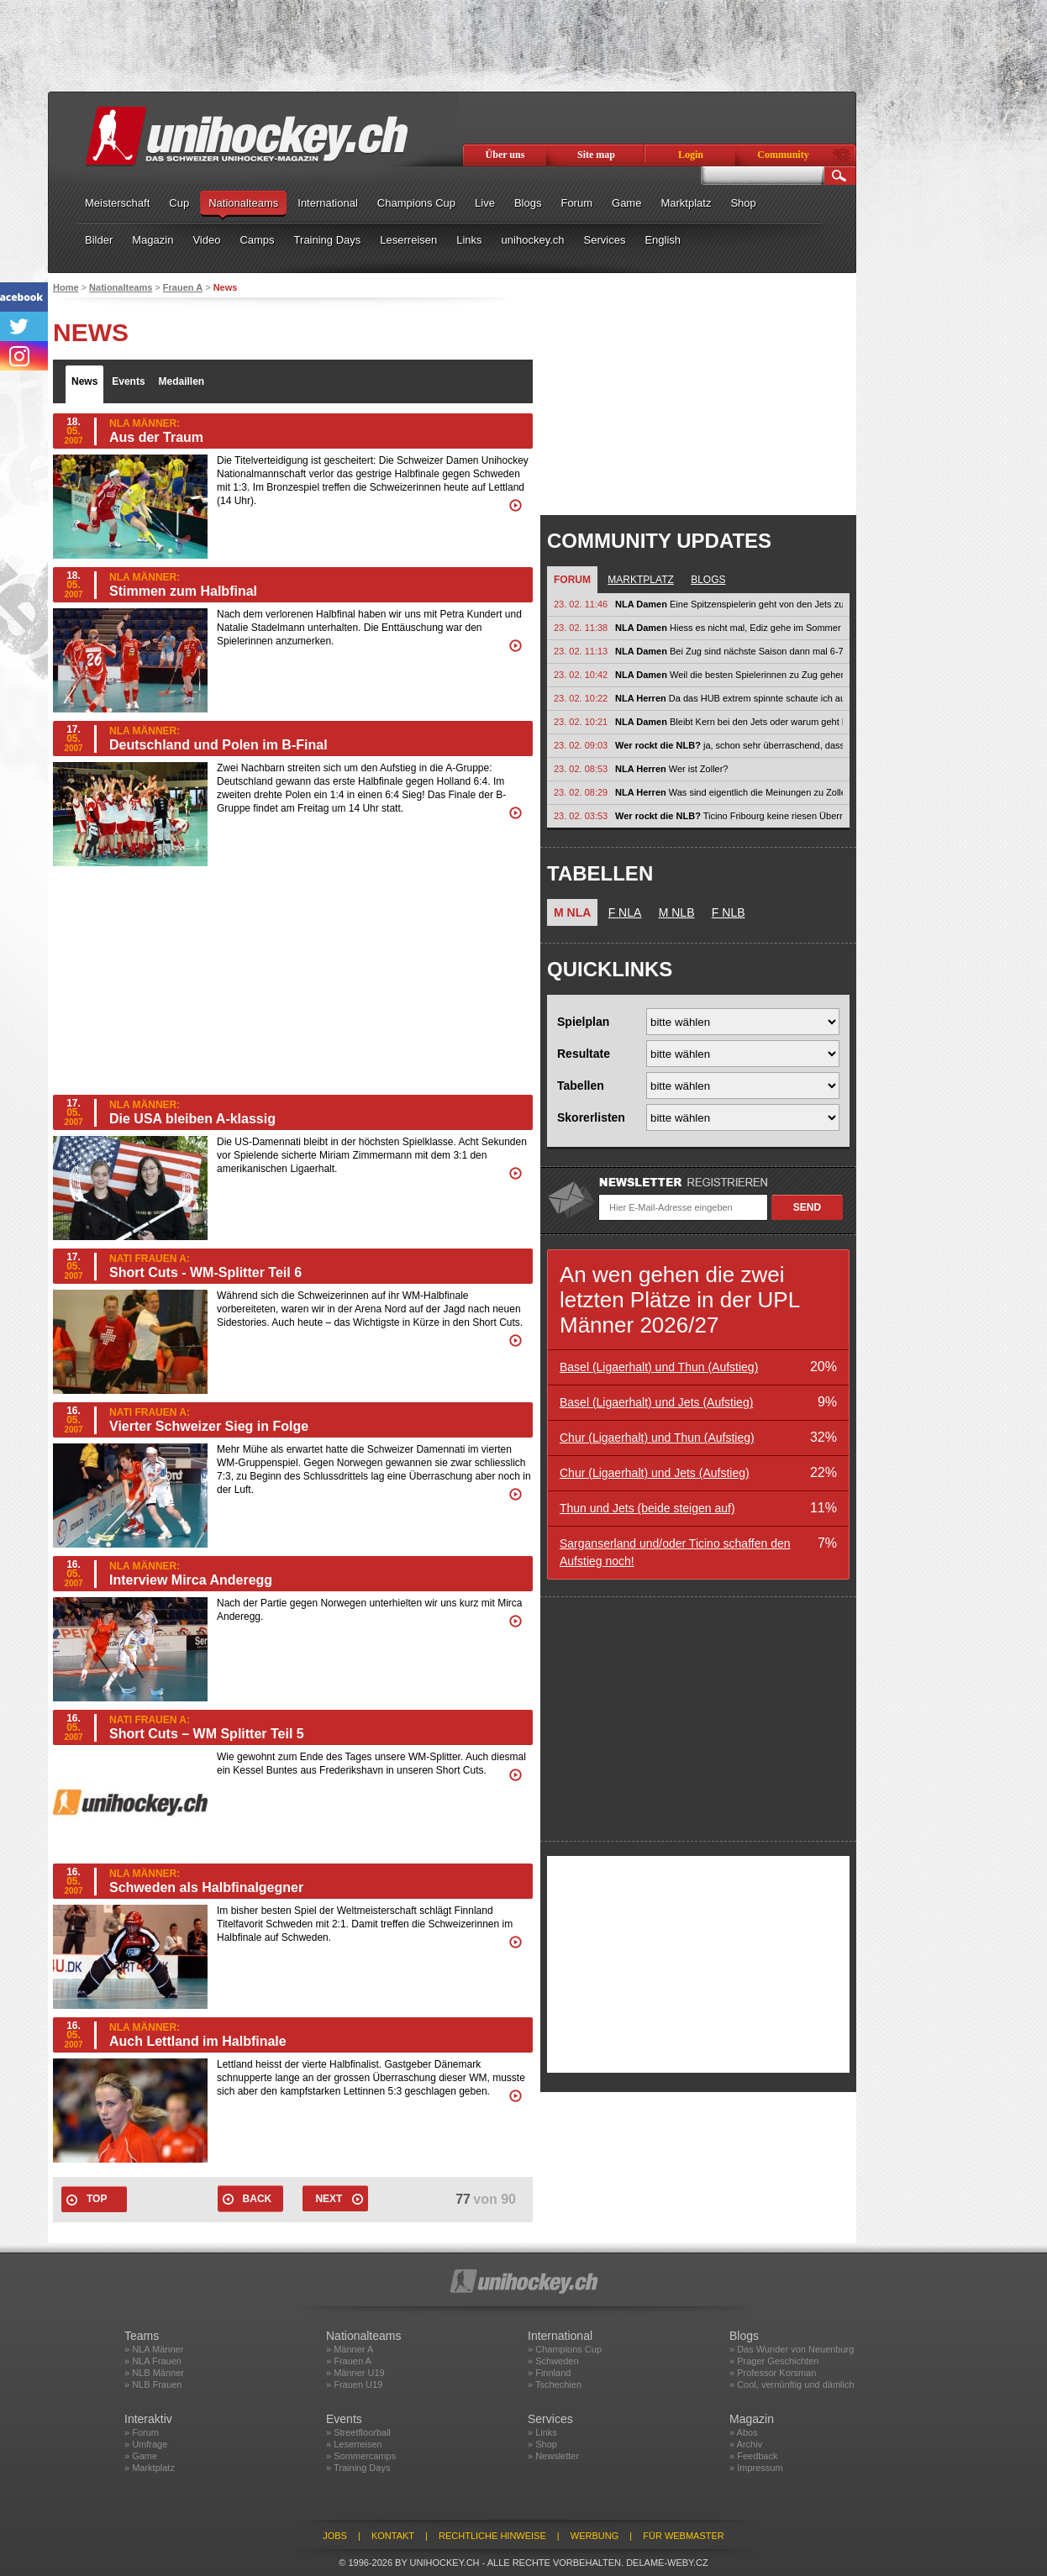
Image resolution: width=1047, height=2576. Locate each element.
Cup (179, 203)
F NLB (728, 912)
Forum (576, 203)
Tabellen (580, 1085)
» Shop (542, 2444)
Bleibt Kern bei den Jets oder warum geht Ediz (729, 722)
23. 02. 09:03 (581, 745)
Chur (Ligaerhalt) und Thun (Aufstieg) (657, 1437)
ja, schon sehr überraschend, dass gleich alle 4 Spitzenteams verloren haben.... (729, 745)
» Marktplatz (149, 2468)
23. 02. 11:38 (581, 628)
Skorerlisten (591, 1117)
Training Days (327, 240)
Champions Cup (416, 203)
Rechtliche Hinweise (492, 2536)
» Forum (141, 2432)
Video (206, 240)
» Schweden (553, 2361)
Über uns (505, 154)
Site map (596, 154)
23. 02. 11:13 (581, 651)
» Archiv (745, 2444)
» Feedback (753, 2456)
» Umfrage (145, 2444)
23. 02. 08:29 (581, 792)
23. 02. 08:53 (581, 769)
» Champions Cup (565, 2349)
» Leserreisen (354, 2444)
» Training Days (358, 2468)
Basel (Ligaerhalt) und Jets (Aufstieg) (656, 1402)
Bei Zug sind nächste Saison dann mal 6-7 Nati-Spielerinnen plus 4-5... (729, 651)
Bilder (99, 240)
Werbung (594, 2536)
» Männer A (349, 2349)
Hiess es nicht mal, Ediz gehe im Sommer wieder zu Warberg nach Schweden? (729, 628)
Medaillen (182, 381)
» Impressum (756, 2468)
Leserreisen (408, 240)
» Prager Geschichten (773, 2361)
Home (66, 287)
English (663, 240)
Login (690, 154)
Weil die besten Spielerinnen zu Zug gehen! (729, 675)
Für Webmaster (683, 2536)
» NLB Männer (154, 2373)
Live (485, 203)
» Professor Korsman (772, 2373)
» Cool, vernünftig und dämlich (792, 2384)
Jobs (335, 2536)
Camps (256, 240)
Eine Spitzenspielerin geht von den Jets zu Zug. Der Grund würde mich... (729, 604)
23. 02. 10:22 (581, 698)
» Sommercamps (361, 2456)
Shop (742, 203)
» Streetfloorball (358, 2432)
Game (626, 203)
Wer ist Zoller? (671, 769)
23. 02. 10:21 (581, 722)
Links (468, 240)
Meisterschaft (117, 203)
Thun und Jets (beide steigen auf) (647, 1508)
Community (782, 154)
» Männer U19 (355, 2373)
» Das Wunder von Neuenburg (791, 2349)
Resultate (583, 1053)
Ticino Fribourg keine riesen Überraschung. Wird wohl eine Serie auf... (729, 816)
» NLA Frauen (153, 2361)
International (327, 203)
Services (605, 240)
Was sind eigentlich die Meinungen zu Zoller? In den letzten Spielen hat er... (729, 792)
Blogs (528, 203)
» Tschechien (554, 2384)
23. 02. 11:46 (581, 604)
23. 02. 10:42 (581, 675)
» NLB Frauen (153, 2384)
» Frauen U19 (354, 2384)
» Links (542, 2432)
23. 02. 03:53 (581, 816)
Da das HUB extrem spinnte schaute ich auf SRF (729, 698)
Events (128, 381)
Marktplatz (685, 203)
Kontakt (392, 2536)
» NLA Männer (153, 2349)
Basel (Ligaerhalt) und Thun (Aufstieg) (659, 1367)
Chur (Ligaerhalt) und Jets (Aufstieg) (655, 1473)
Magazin (152, 240)
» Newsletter (553, 2456)
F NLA (625, 912)
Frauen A (183, 287)
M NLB (677, 912)
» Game (140, 2456)
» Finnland (549, 2373)
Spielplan (583, 1021)
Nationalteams (243, 203)
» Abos (743, 2432)
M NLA (572, 912)
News (84, 381)
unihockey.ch (533, 240)
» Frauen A (348, 2361)
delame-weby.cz (667, 2563)
